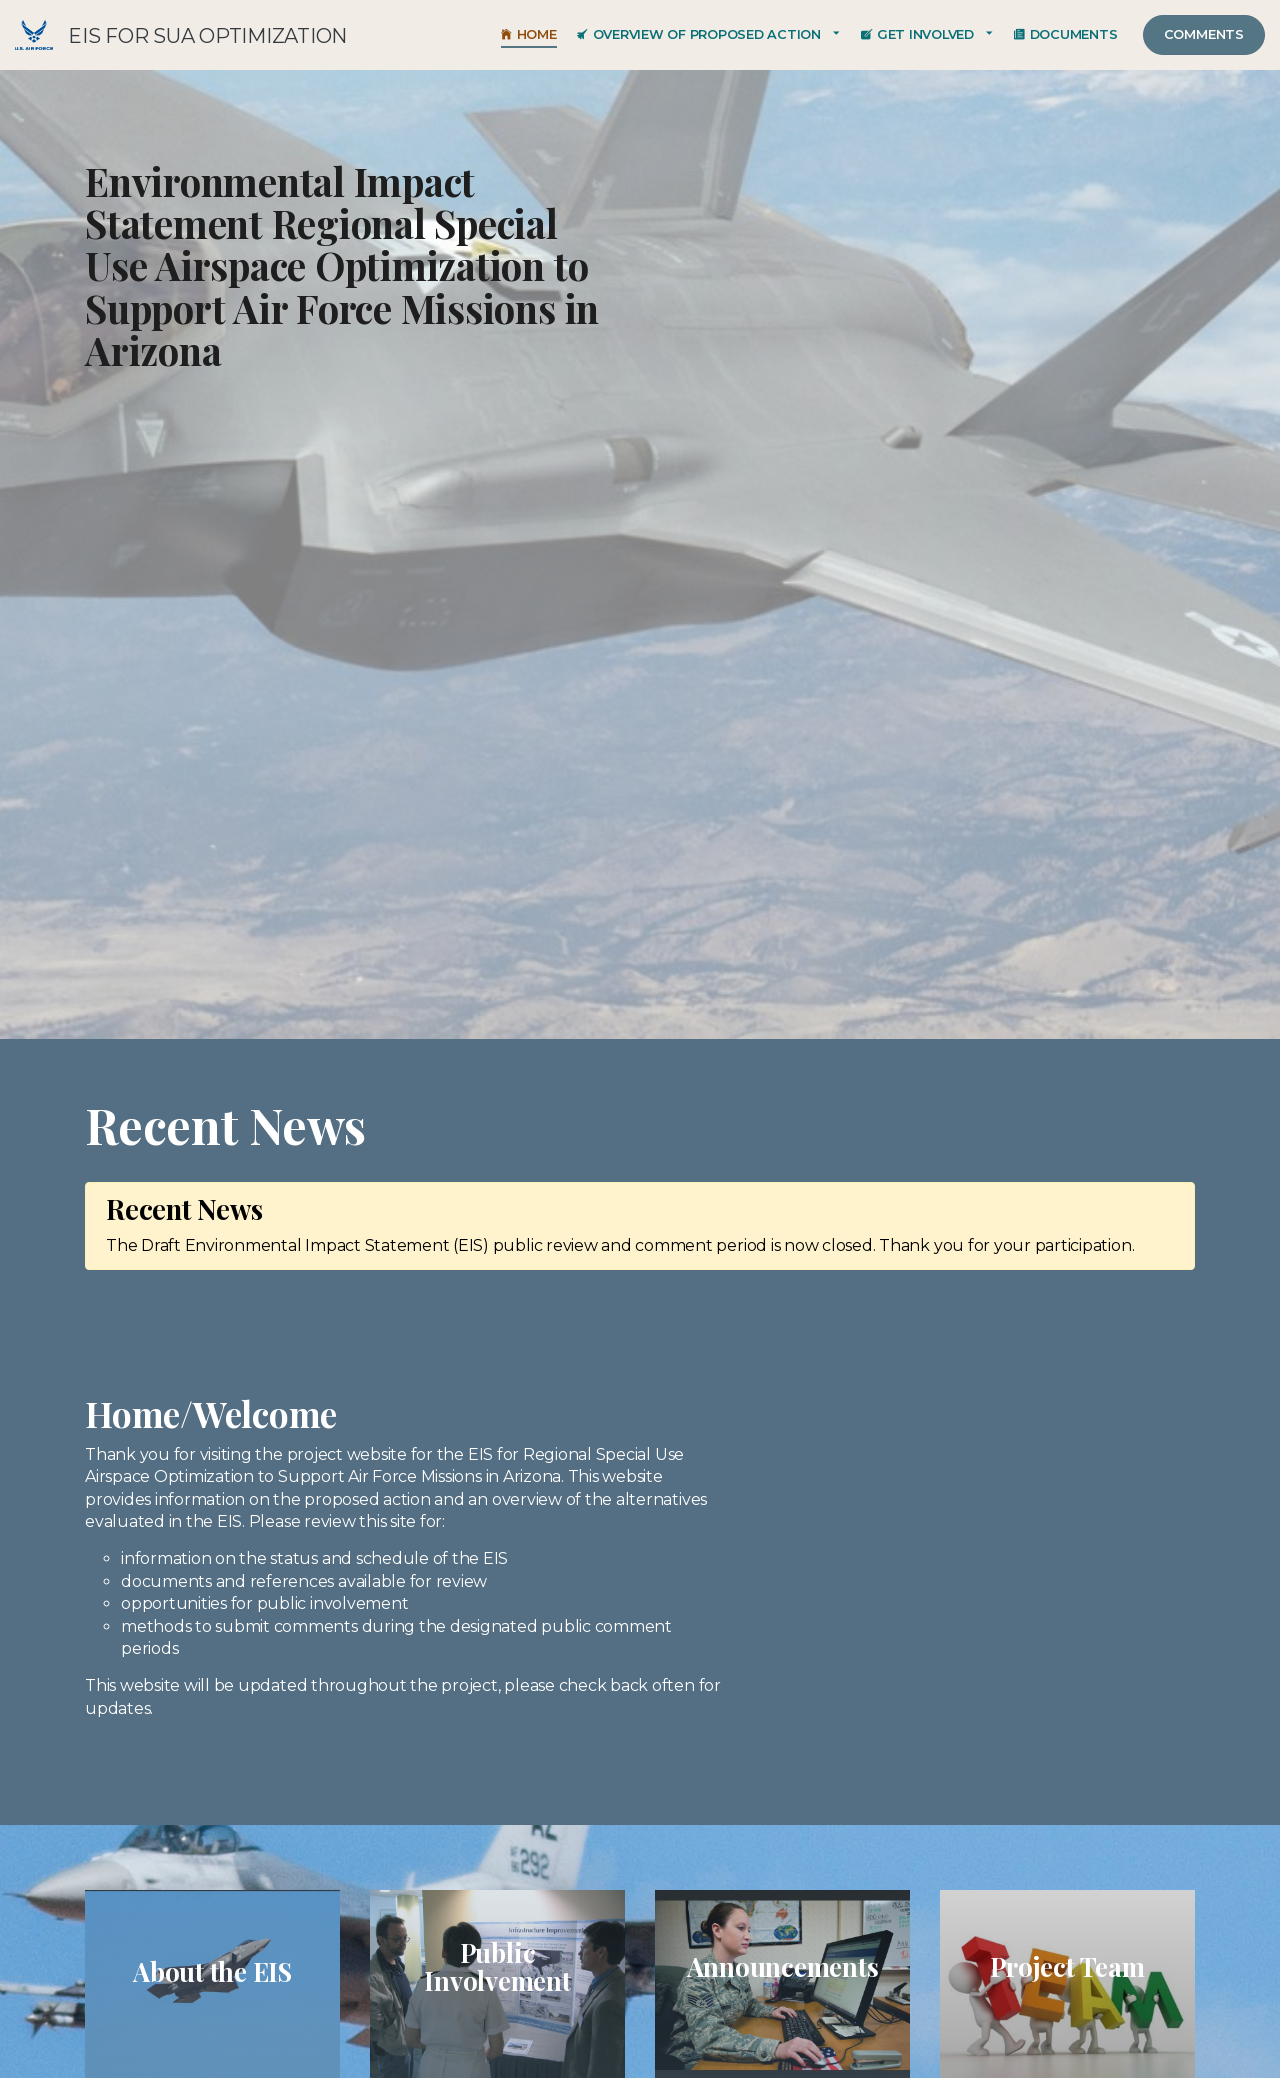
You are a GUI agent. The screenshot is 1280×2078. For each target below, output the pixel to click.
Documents (1066, 34)
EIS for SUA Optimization (34, 35)
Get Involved (917, 34)
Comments (1204, 34)
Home (529, 34)
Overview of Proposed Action (699, 34)
